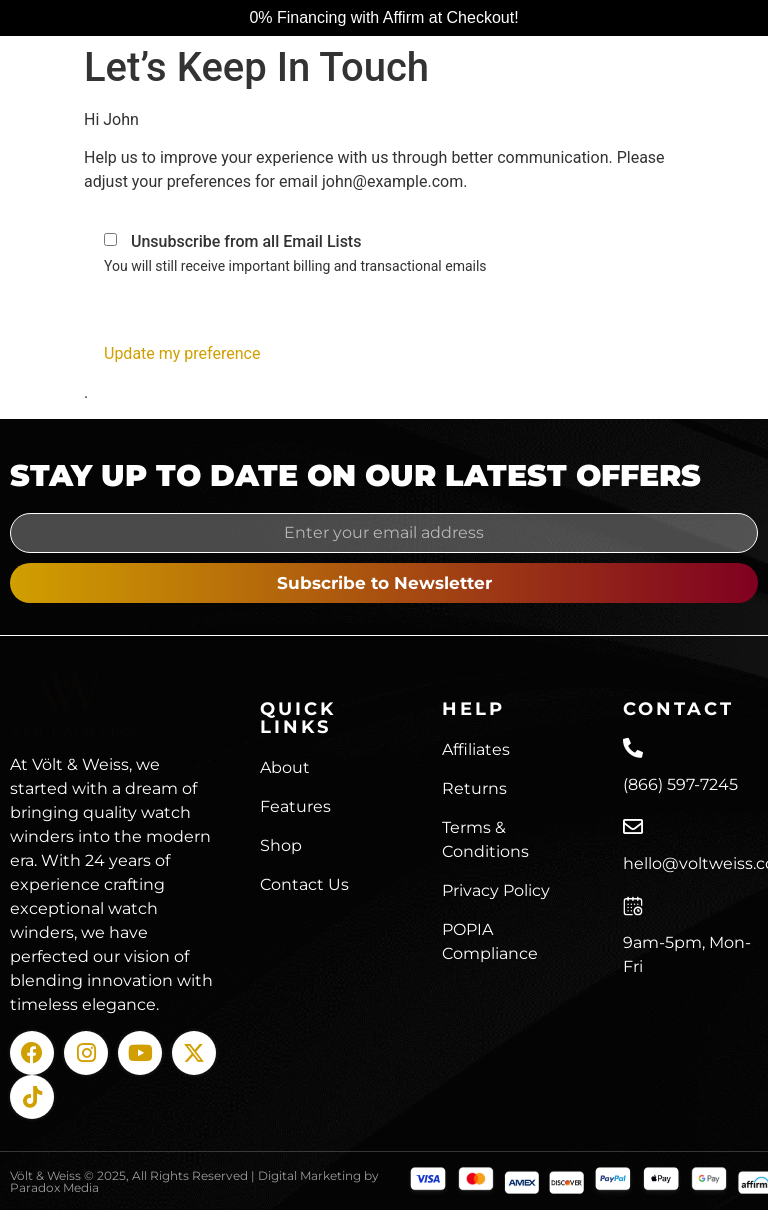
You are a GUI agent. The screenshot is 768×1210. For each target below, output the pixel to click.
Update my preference (182, 353)
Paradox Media (54, 1187)
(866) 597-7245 (680, 784)
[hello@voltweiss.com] (633, 827)
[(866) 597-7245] (633, 748)
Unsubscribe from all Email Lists (246, 242)
